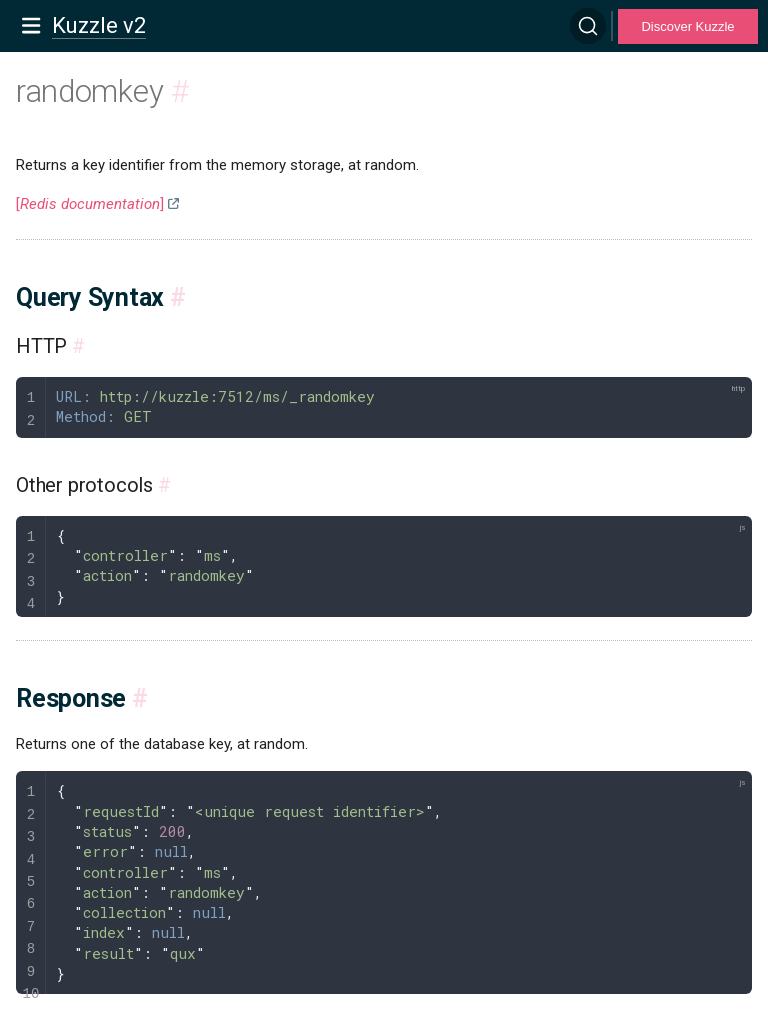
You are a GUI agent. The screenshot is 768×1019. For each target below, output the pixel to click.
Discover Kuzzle (687, 26)
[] (90, 204)
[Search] (588, 26)
